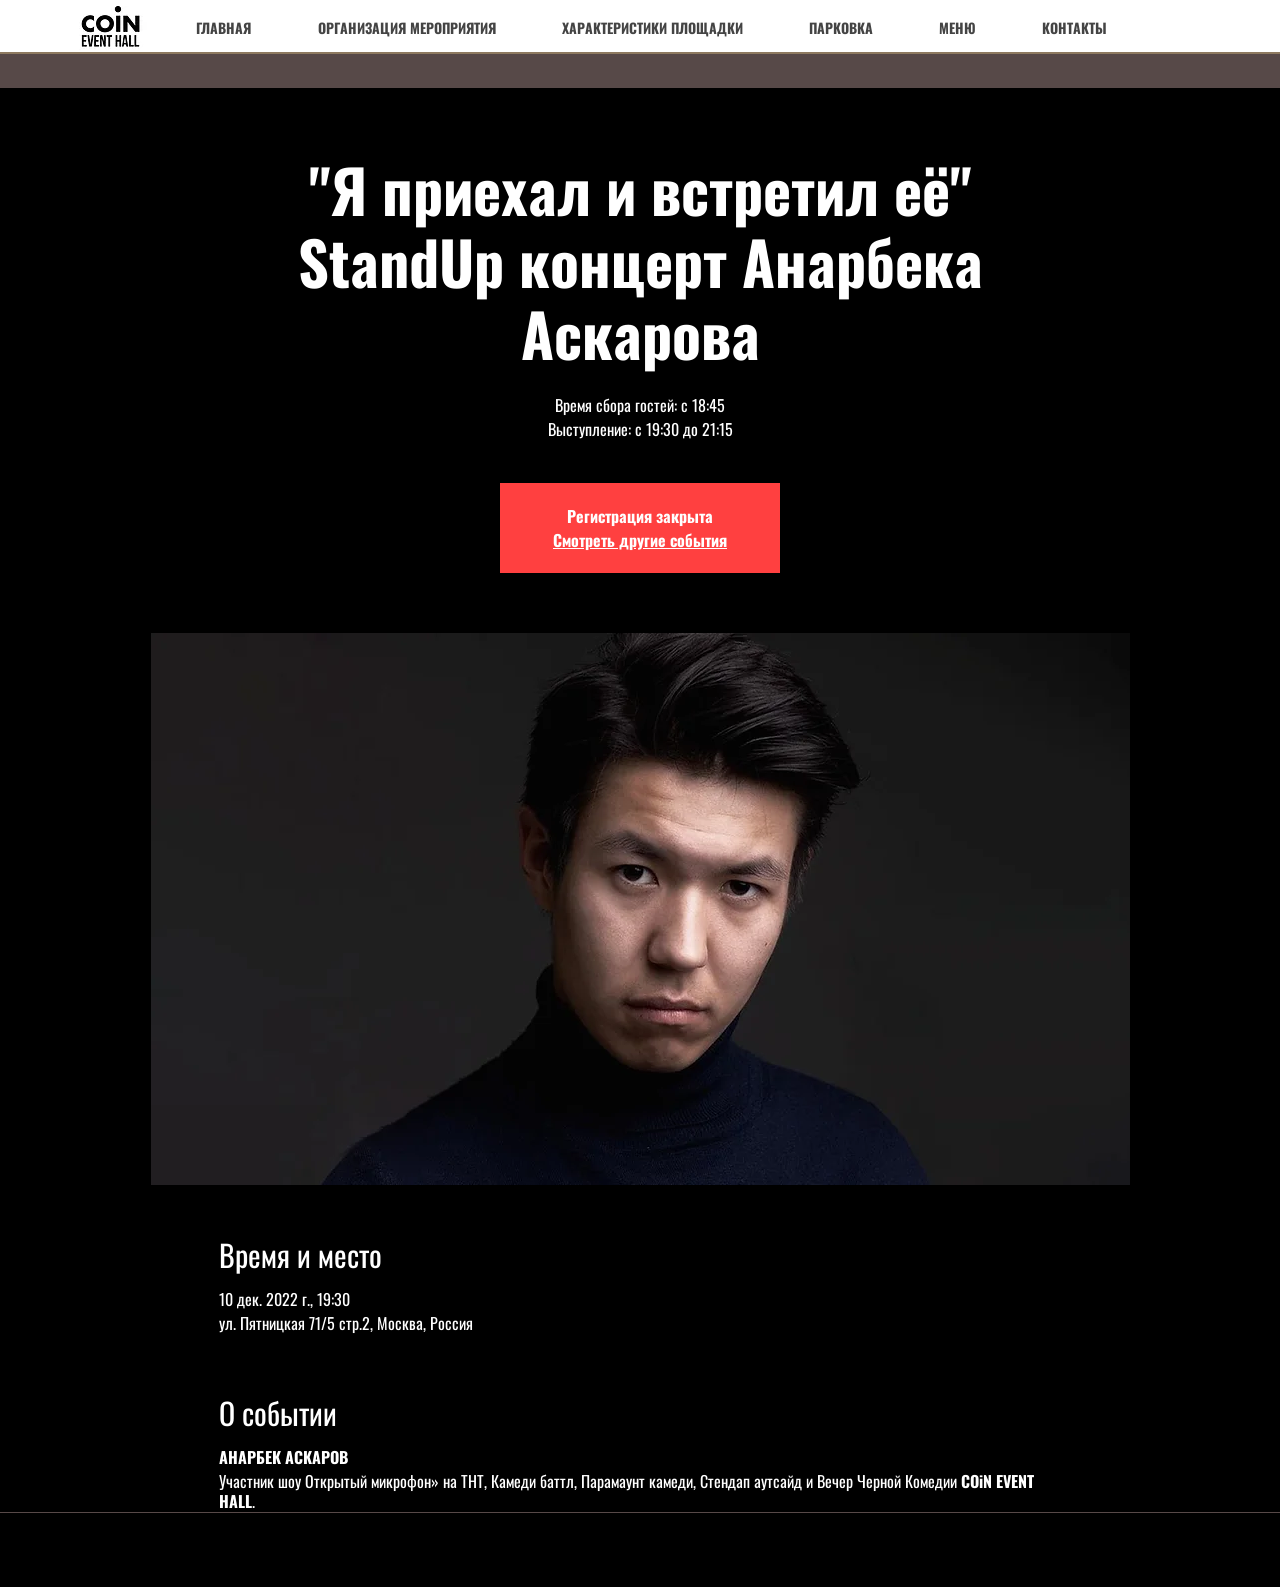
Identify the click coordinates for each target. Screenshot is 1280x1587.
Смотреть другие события (640, 540)
